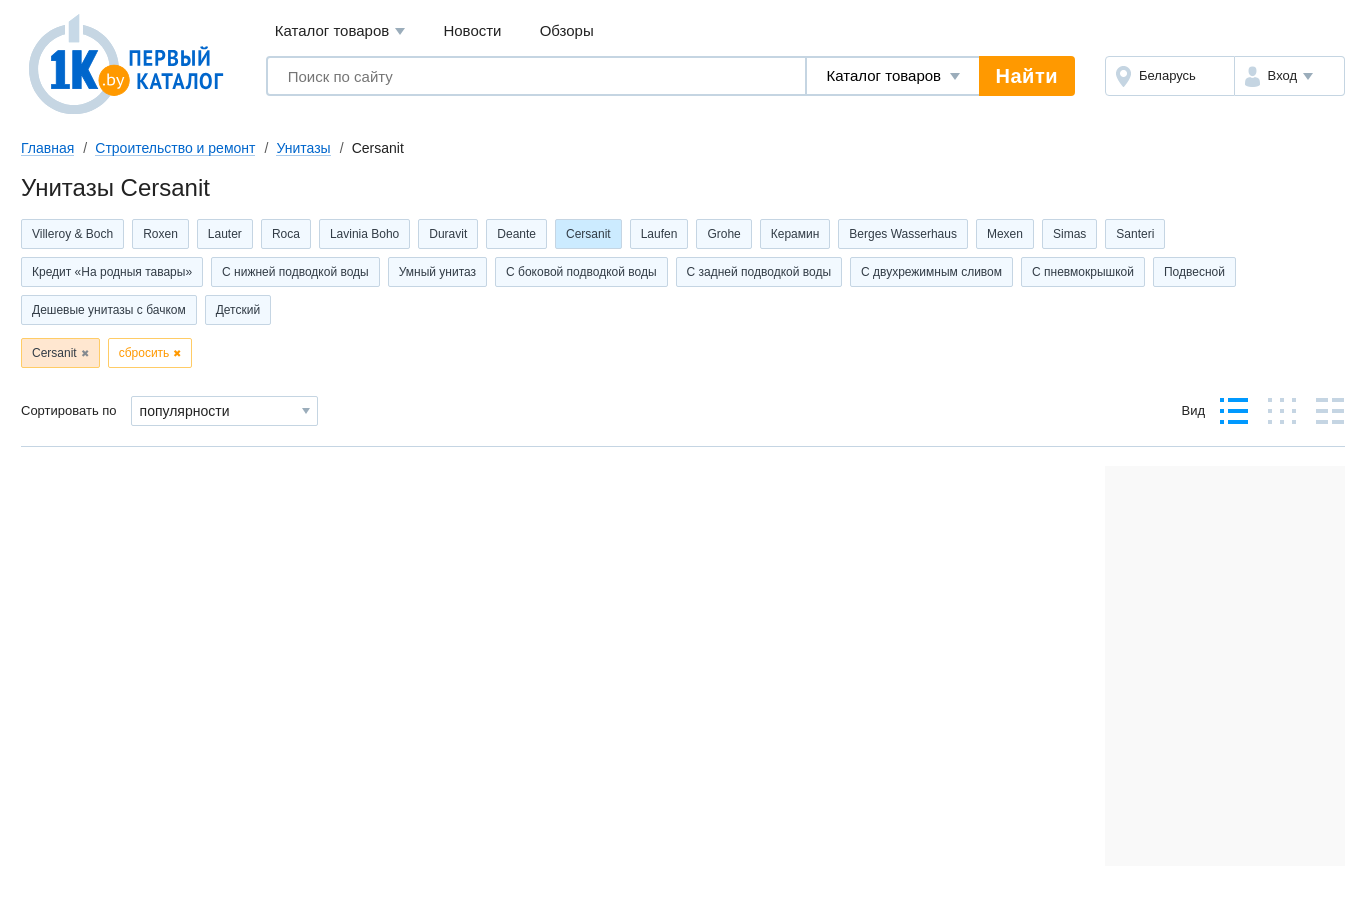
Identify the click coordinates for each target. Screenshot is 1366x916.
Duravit (448, 234)
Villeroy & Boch (72, 234)
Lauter (225, 234)
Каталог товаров (340, 31)
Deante (516, 234)
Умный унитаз (437, 272)
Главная (47, 148)
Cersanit (588, 234)
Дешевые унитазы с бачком (109, 310)
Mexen (1005, 234)
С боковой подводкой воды (581, 272)
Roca (286, 234)
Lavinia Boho (364, 234)
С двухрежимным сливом (931, 272)
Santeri (1135, 234)
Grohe (723, 234)
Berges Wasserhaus (903, 234)
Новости (472, 30)
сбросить (144, 353)
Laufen (659, 234)
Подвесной (1194, 272)
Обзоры (567, 30)
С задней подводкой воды (759, 272)
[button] (1289, 76)
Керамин (795, 234)
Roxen (160, 234)
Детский (238, 310)
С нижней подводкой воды (295, 272)
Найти (1027, 76)
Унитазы (303, 148)
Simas (1069, 234)
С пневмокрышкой (1083, 272)
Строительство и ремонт (175, 148)
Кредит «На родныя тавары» (112, 272)
